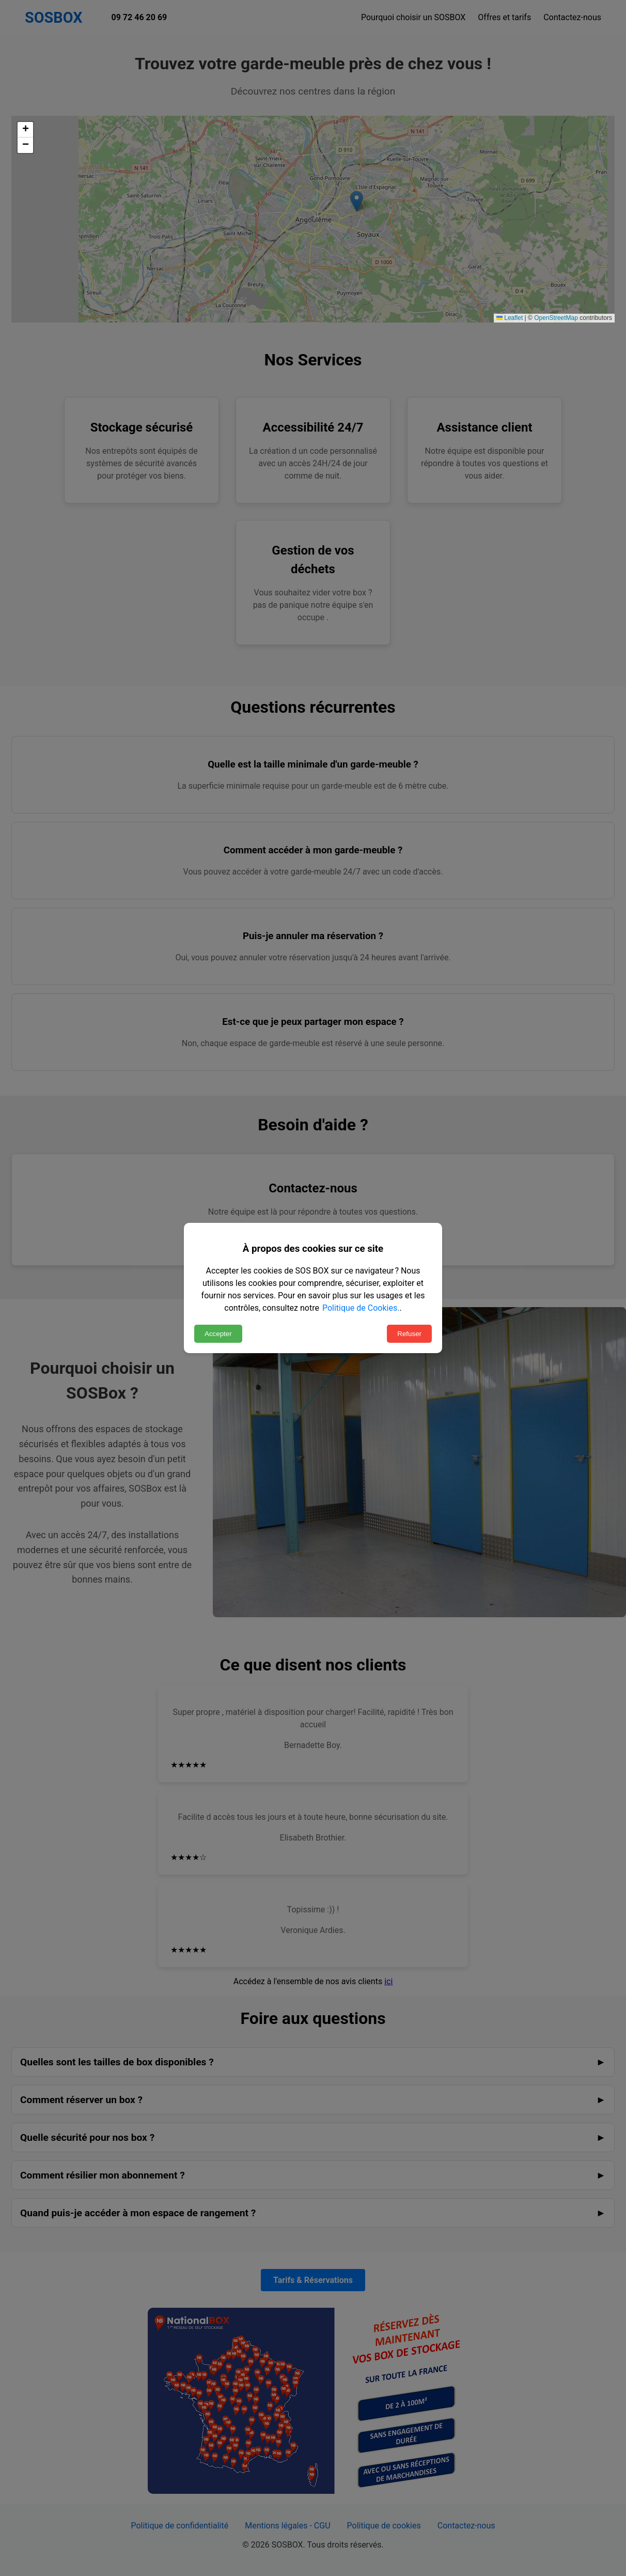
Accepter (218, 1334)
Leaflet (509, 317)
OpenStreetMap (556, 317)
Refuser (409, 1334)
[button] (25, 129)
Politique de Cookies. (361, 1308)
